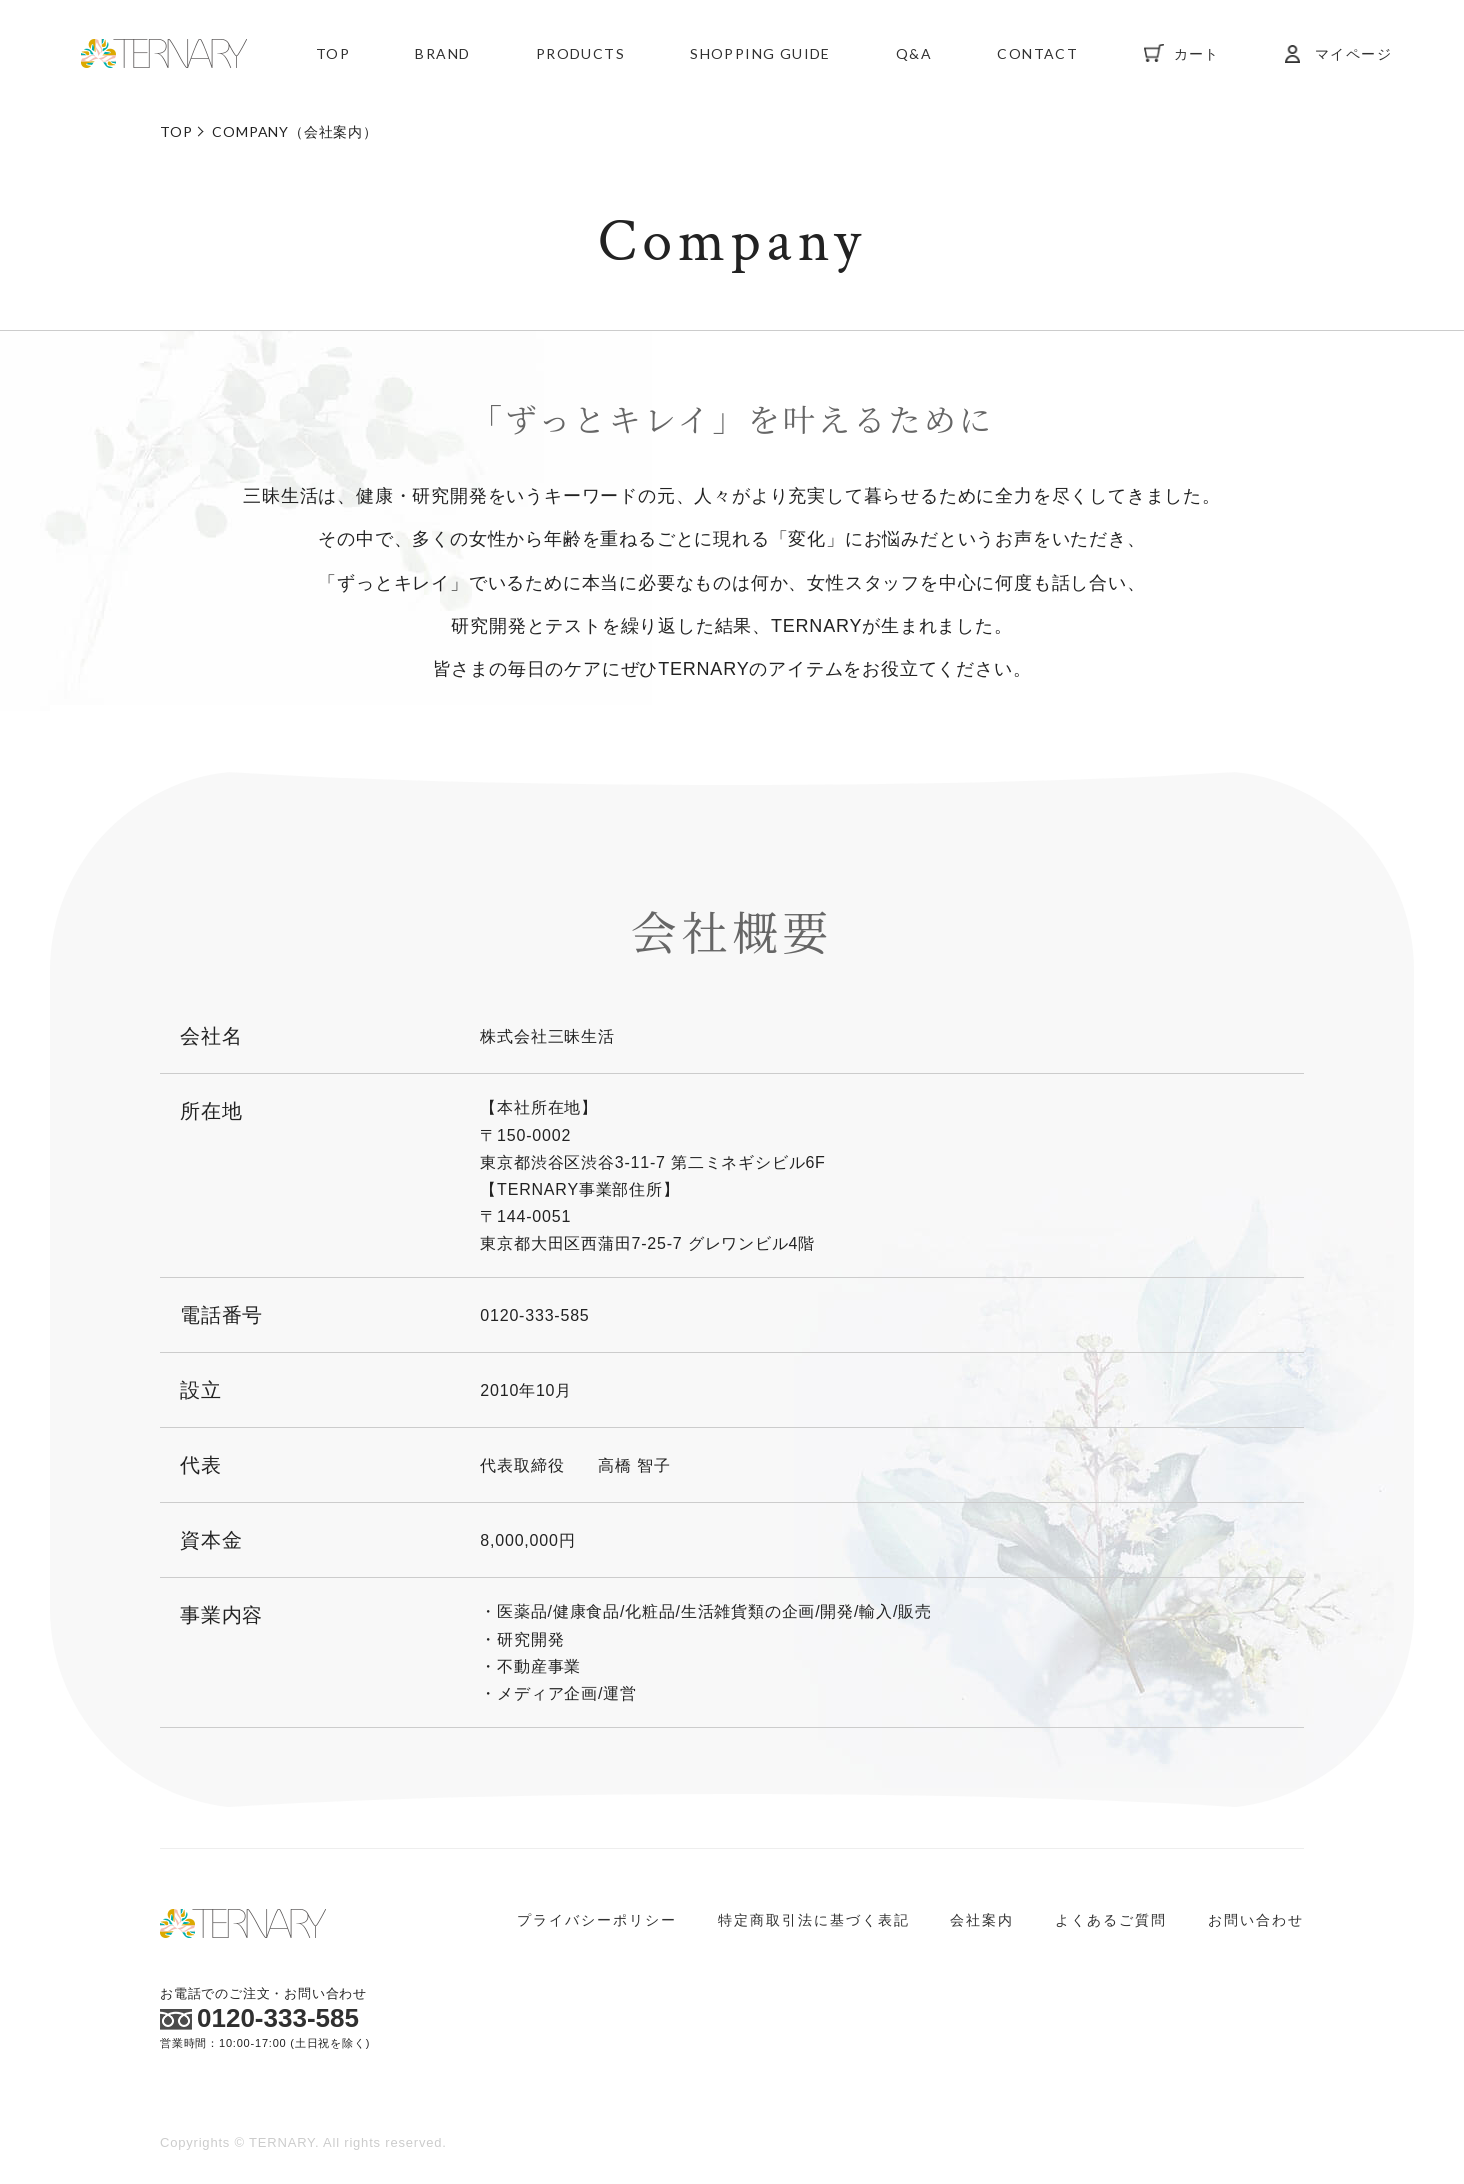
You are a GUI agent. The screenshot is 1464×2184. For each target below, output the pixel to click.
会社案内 (982, 1920)
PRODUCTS (580, 54)
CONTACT (1037, 54)
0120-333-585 (259, 2018)
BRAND (442, 54)
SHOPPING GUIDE (760, 54)
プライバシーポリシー (597, 1920)
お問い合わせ (1256, 1920)
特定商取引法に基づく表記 (814, 1920)
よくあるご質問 (1111, 1920)
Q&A (914, 54)
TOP (333, 54)
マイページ (1353, 54)
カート (1197, 54)
